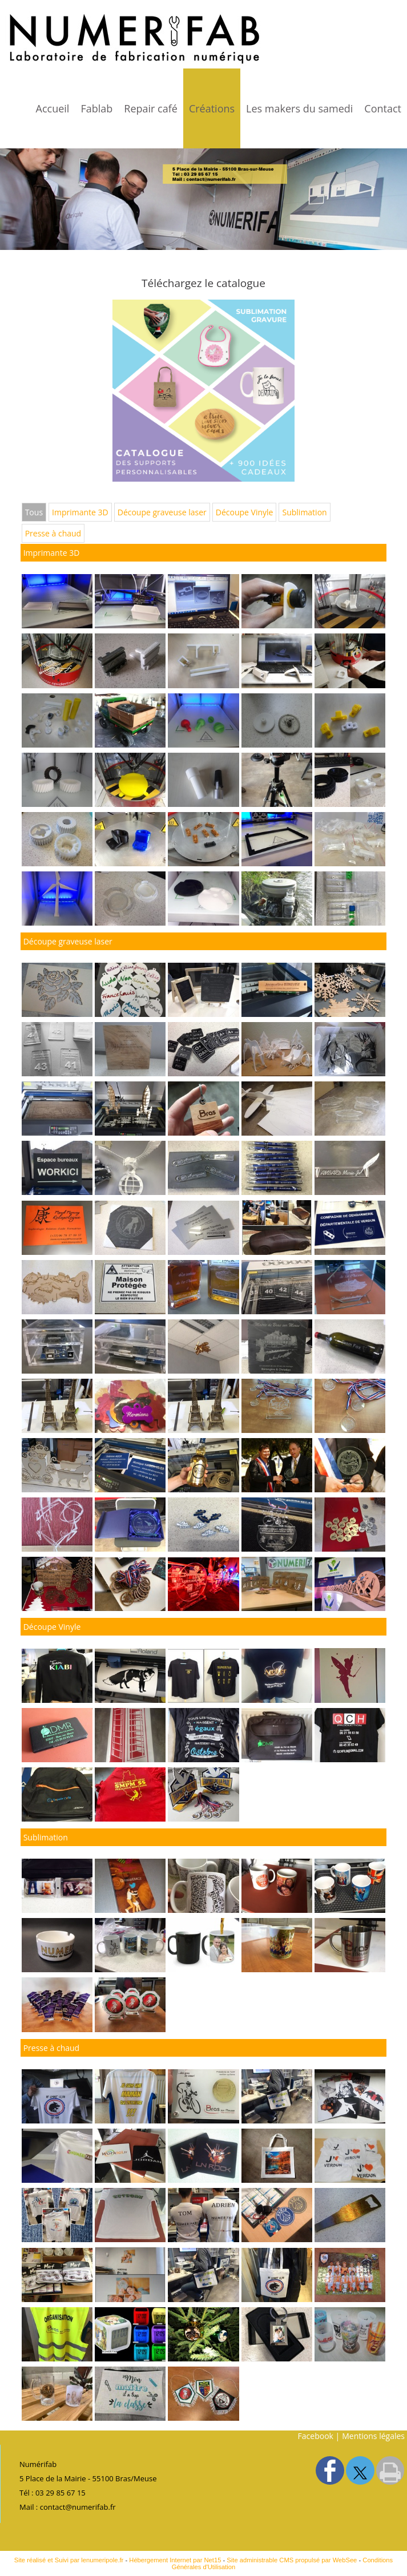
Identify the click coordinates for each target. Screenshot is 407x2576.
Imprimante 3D (80, 512)
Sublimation (304, 512)
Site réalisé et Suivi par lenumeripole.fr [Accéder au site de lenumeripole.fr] (69, 2560)
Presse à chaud (53, 533)
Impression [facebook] (390, 2470)
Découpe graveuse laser (162, 512)
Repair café (151, 108)
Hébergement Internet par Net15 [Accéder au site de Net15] (175, 2560)
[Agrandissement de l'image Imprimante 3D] (203, 625)
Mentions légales (373, 2435)
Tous (34, 512)
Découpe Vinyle (244, 512)
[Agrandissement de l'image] (57, 625)
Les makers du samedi (299, 108)
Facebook (315, 2435)
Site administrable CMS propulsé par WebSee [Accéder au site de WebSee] (292, 2560)
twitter (360, 2470)
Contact (382, 108)
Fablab (96, 108)
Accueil (53, 108)
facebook (330, 2470)
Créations (212, 108)
